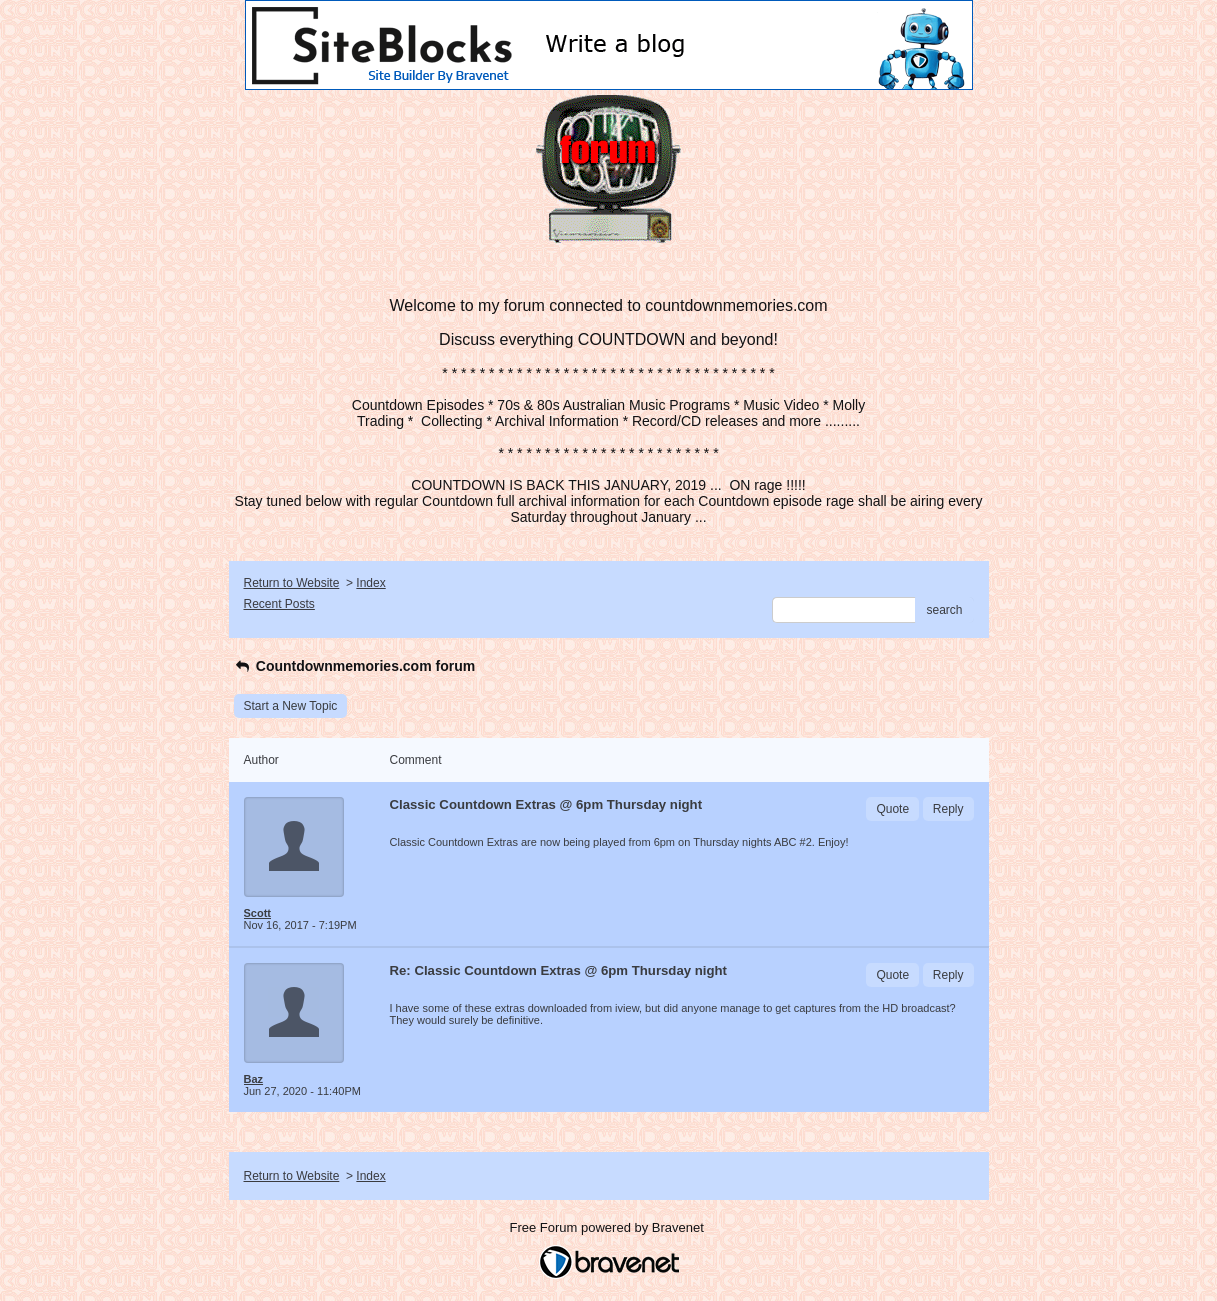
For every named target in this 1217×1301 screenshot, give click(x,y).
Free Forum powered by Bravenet (609, 1227)
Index (370, 583)
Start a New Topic (291, 706)
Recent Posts (279, 604)
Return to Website (292, 583)
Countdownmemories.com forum (355, 666)
